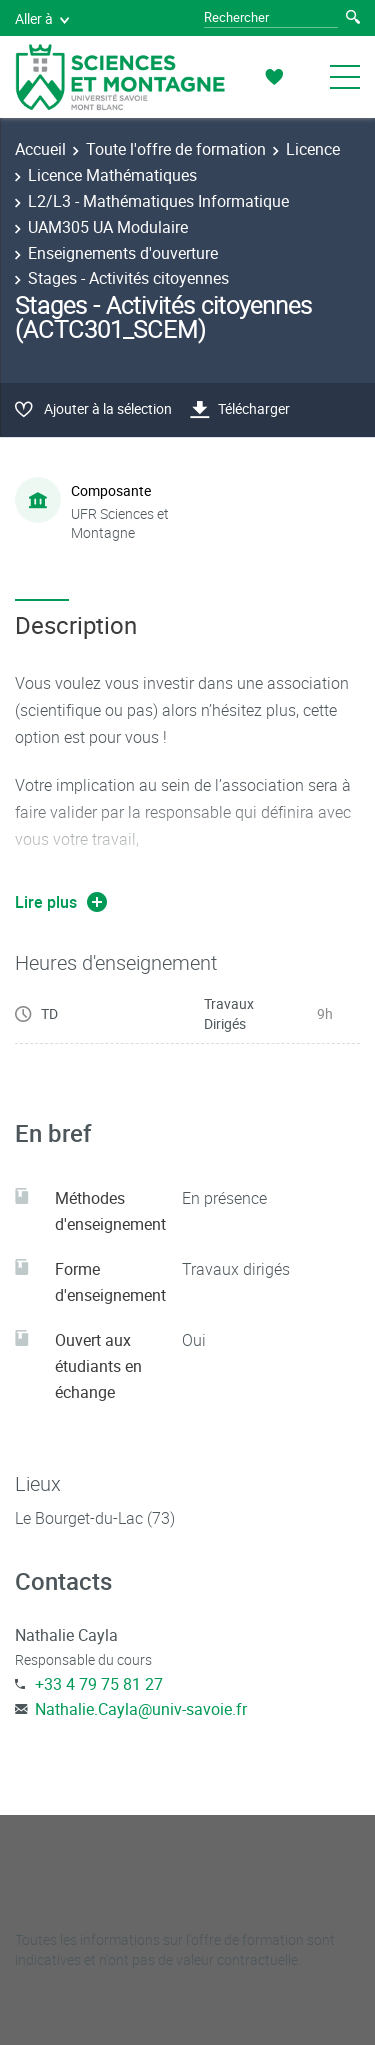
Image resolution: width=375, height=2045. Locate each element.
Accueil (40, 149)
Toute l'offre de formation (176, 149)
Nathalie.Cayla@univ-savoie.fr (141, 1709)
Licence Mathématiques (112, 175)
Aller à (42, 18)
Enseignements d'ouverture (123, 253)
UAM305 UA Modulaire (108, 227)
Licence (313, 149)
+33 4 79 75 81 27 (99, 1684)
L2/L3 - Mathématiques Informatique (158, 201)
